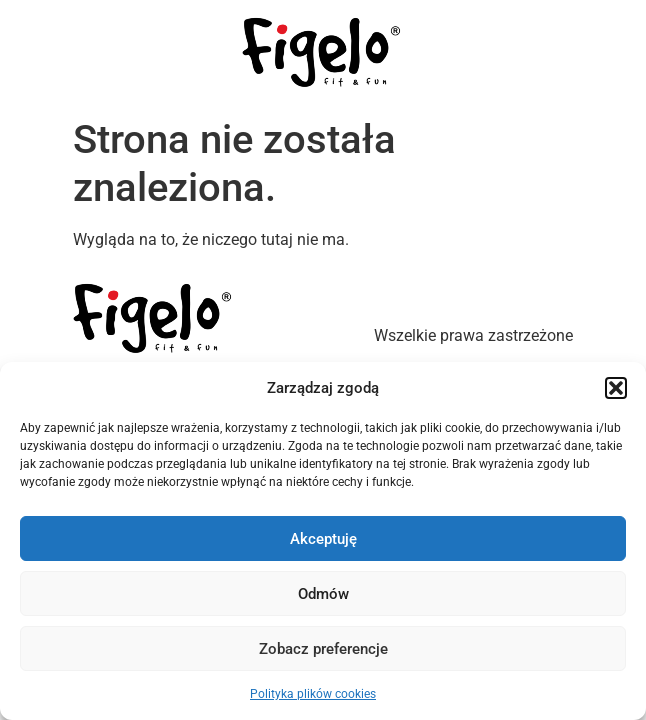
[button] (616, 388)
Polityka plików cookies (313, 694)
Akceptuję (323, 539)
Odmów (323, 594)
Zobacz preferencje (323, 649)
